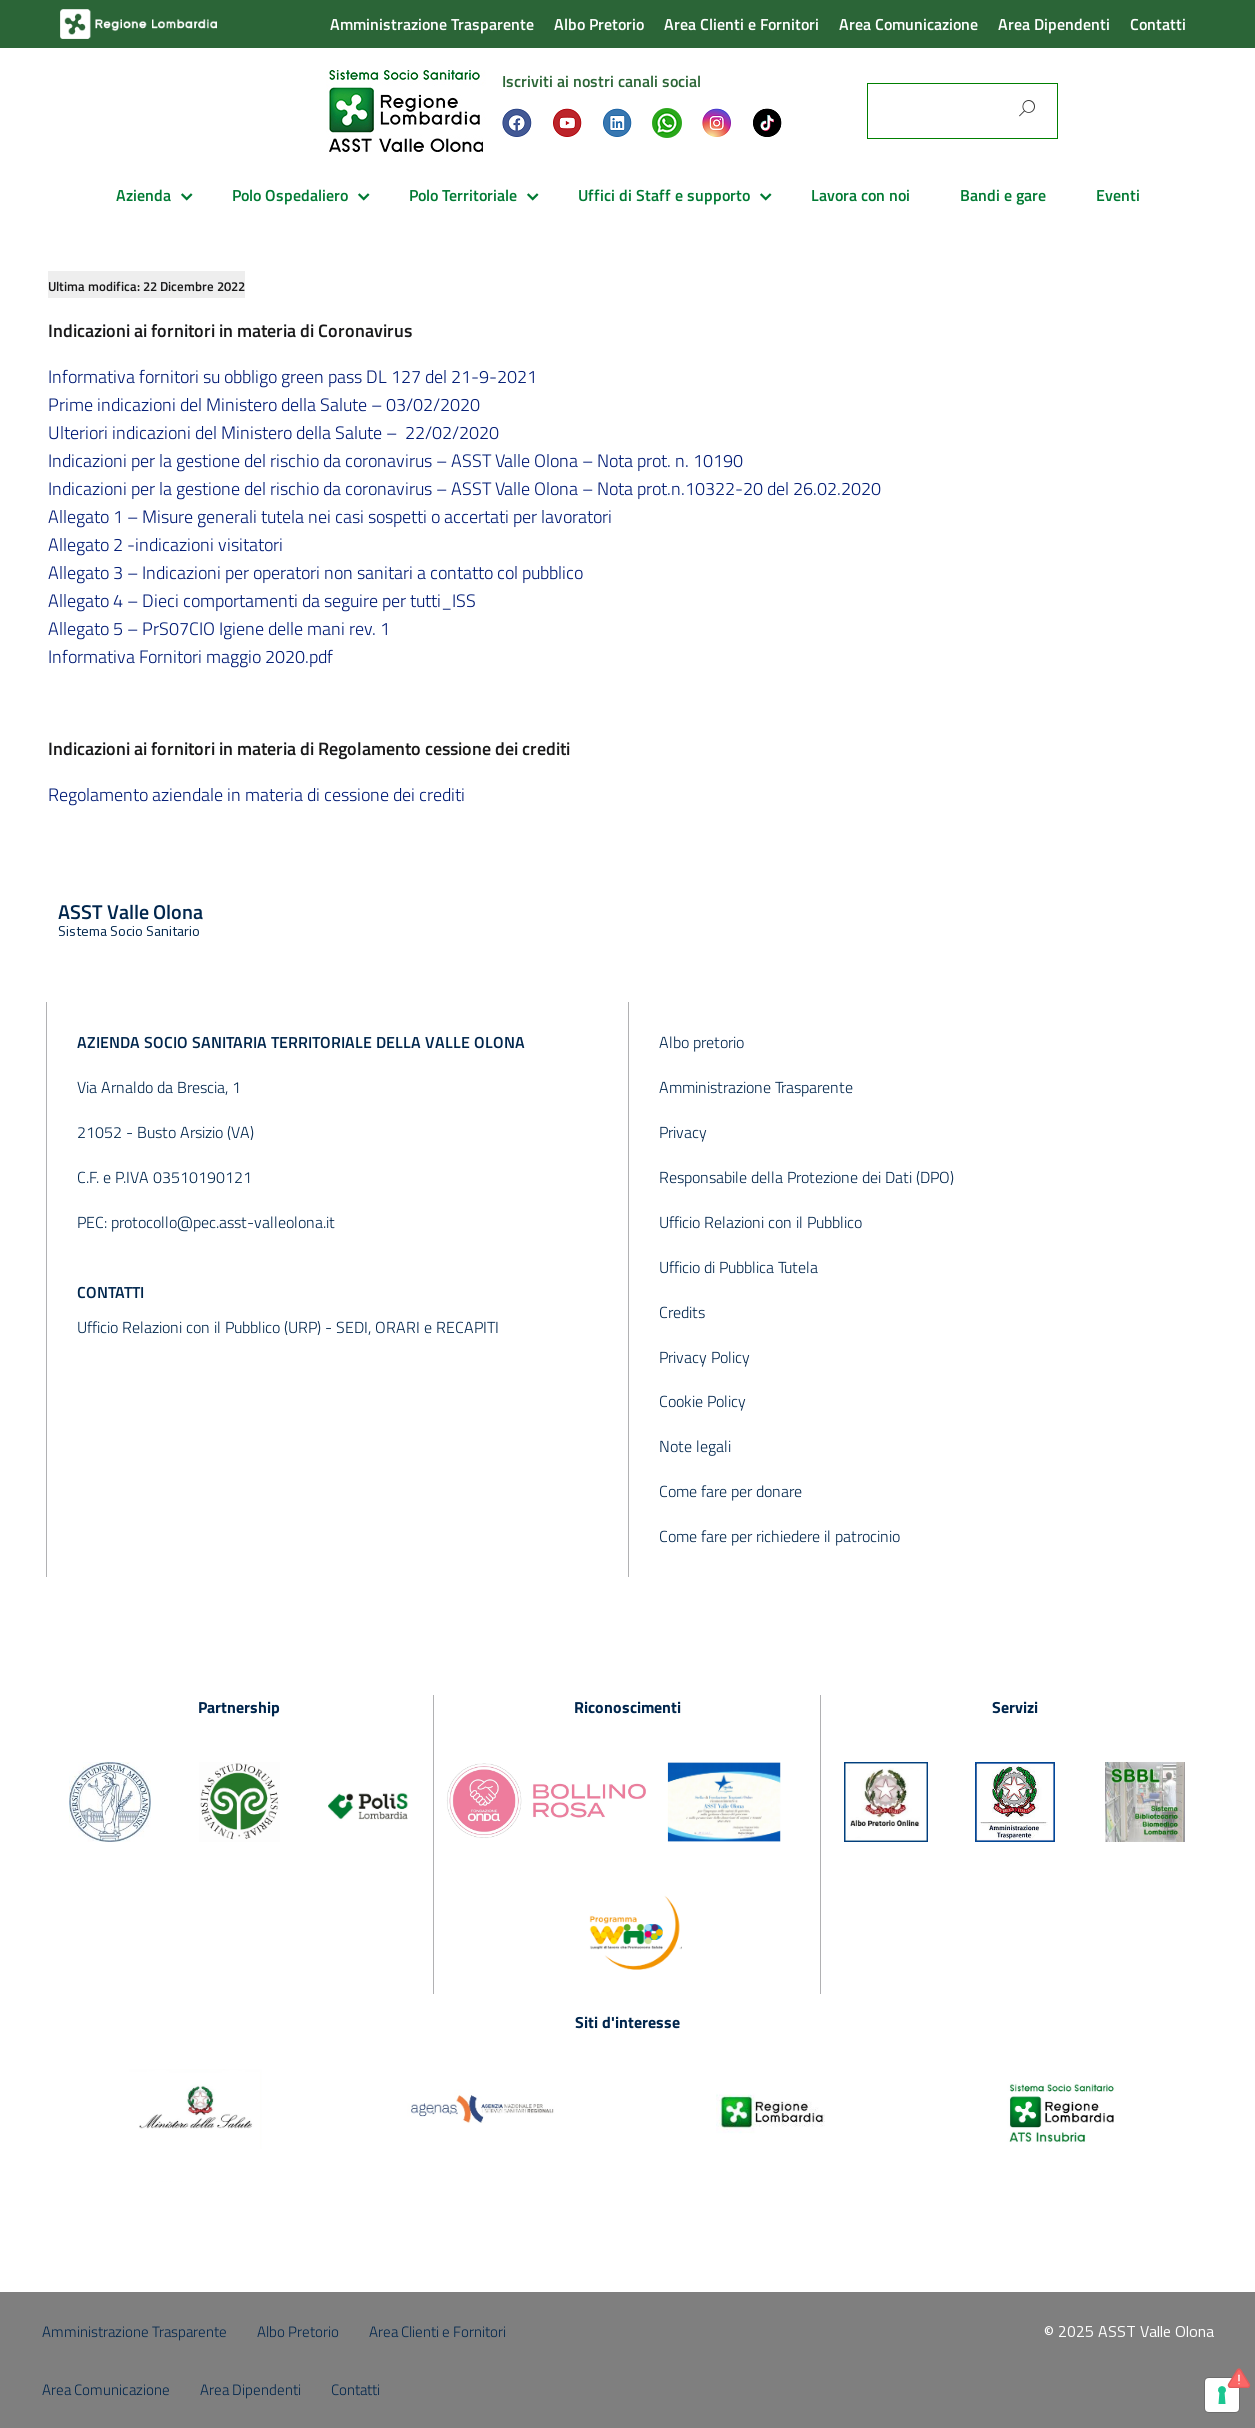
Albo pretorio (701, 1042)
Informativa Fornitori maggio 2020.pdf (190, 656)
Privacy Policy (704, 1357)
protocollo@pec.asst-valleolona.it (223, 1222)
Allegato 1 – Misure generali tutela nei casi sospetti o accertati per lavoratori (330, 516)
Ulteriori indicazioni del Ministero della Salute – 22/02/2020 (273, 432)
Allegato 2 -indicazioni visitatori (165, 544)
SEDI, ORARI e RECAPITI (417, 1327)
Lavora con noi (860, 195)
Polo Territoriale (463, 195)
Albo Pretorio (599, 24)
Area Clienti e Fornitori (741, 24)
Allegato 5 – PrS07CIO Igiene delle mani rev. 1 (219, 628)
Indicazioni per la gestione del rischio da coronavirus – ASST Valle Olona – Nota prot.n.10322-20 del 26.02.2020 (464, 488)
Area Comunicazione (908, 24)
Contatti (1158, 24)
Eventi (1118, 195)
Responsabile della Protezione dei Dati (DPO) (806, 1177)
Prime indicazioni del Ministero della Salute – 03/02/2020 (264, 404)
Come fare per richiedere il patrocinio (779, 1536)
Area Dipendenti (1054, 24)
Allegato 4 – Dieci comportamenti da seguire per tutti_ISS (262, 600)
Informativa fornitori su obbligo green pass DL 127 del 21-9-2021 (292, 376)
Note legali (695, 1446)
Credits (682, 1312)
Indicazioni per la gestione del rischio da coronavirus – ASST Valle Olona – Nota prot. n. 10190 (395, 460)
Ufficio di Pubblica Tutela (738, 1267)
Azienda (143, 195)
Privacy (683, 1132)
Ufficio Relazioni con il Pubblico (760, 1222)
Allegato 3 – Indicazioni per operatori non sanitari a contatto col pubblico (315, 572)
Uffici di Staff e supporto (664, 195)
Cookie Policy (702, 1401)
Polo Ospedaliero (290, 195)
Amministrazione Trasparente (432, 24)
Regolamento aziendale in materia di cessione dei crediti (256, 794)
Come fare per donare (730, 1491)
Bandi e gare (1003, 195)
